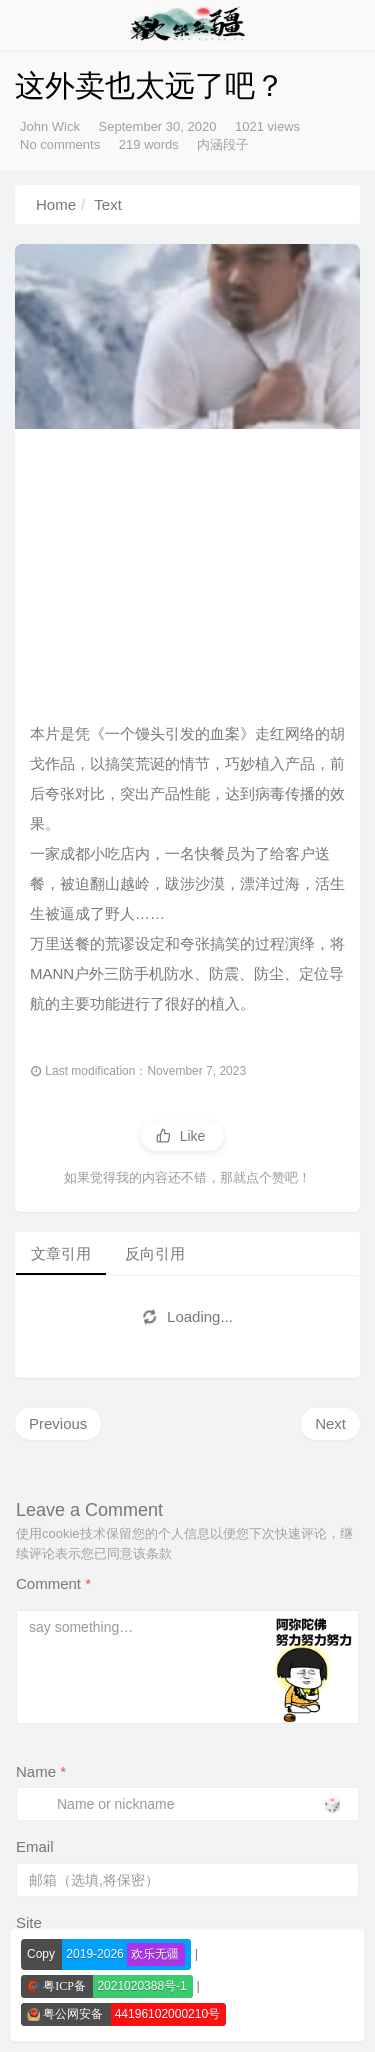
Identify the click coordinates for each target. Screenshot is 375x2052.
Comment (53, 1583)
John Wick (50, 126)
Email (35, 1846)
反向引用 (155, 1253)
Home (56, 204)
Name (41, 1771)
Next (330, 1423)
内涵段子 (223, 144)
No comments (60, 144)
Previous (58, 1423)
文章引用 (61, 1253)
